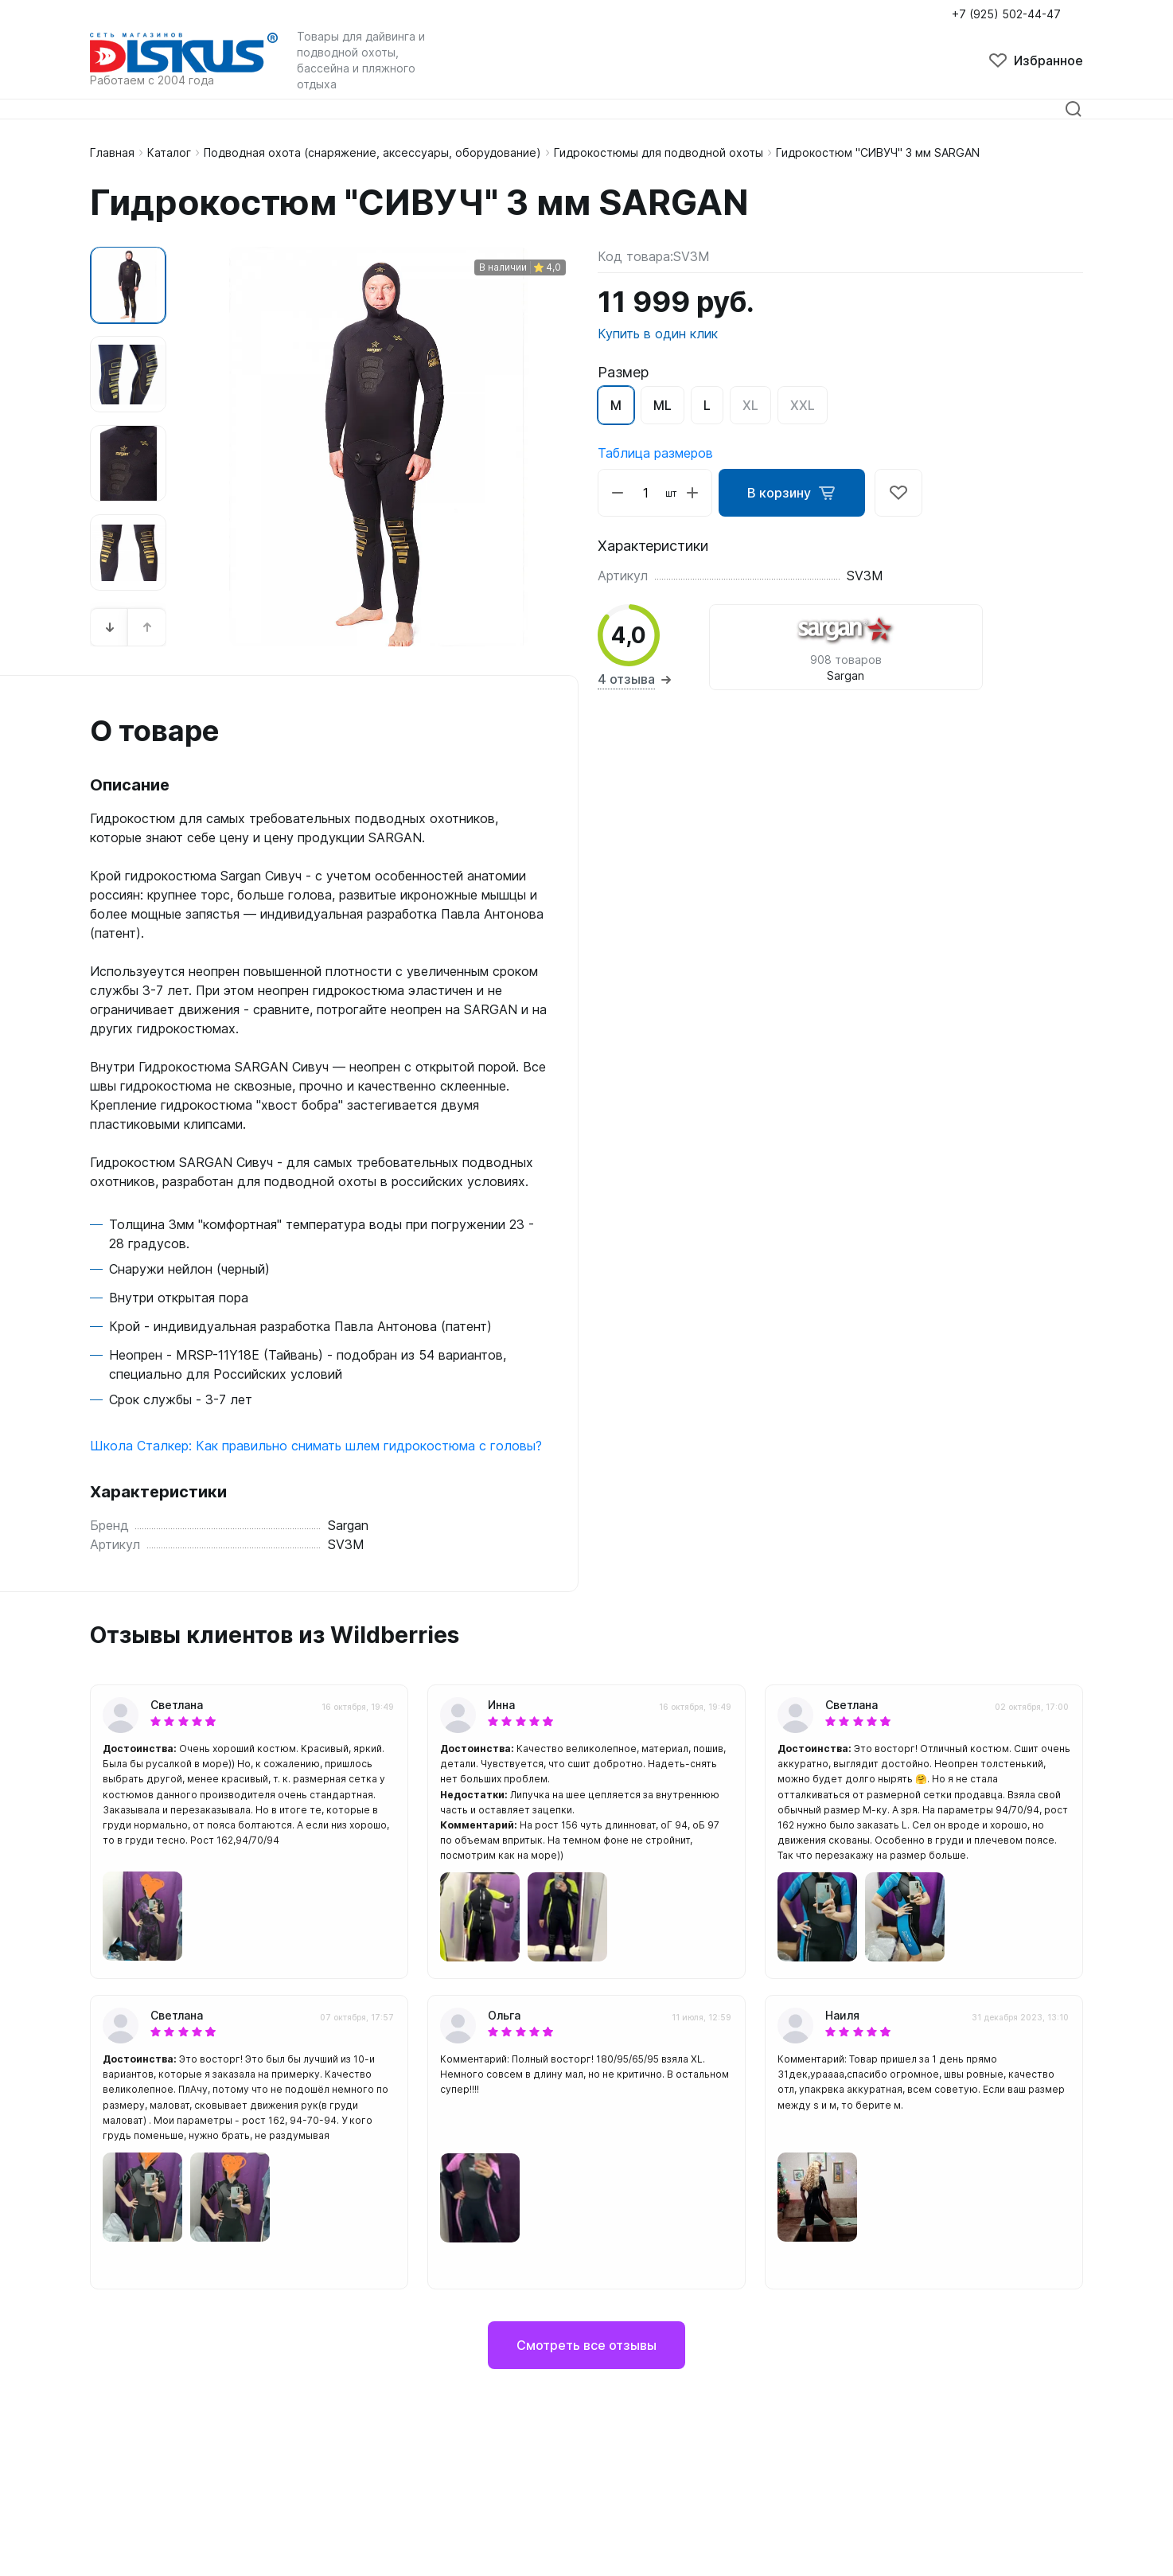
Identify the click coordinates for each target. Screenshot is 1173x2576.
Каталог (169, 152)
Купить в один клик (658, 334)
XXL (802, 405)
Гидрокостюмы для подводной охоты (658, 152)
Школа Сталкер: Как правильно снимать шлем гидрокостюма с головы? (316, 1446)
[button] (110, 627)
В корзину (791, 492)
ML (662, 405)
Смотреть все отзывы (586, 2345)
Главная (112, 152)
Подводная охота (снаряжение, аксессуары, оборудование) (372, 152)
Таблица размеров (655, 453)
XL (750, 405)
